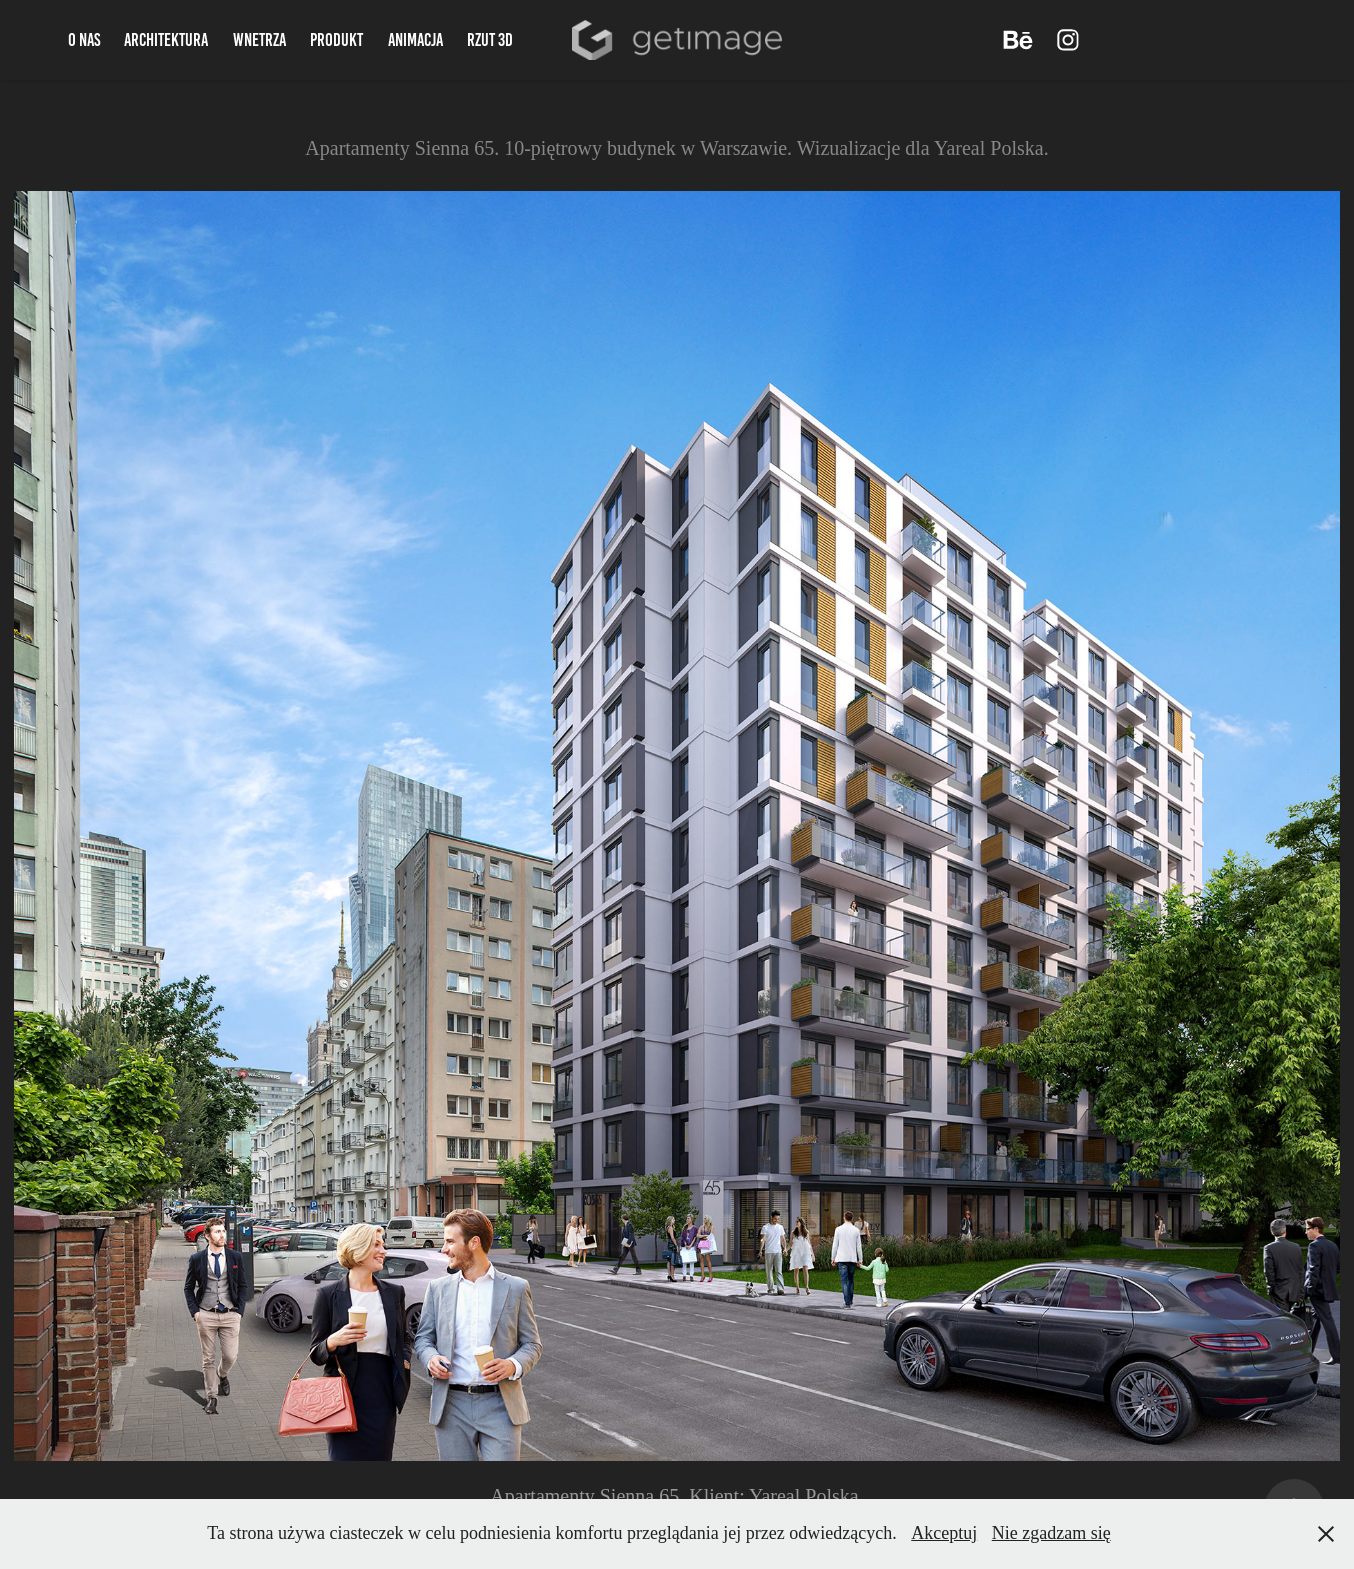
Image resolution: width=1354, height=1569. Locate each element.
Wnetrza (259, 40)
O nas (84, 40)
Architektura (166, 40)
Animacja (415, 40)
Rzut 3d (490, 40)
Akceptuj (944, 1533)
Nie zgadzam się (1051, 1533)
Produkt (336, 40)
